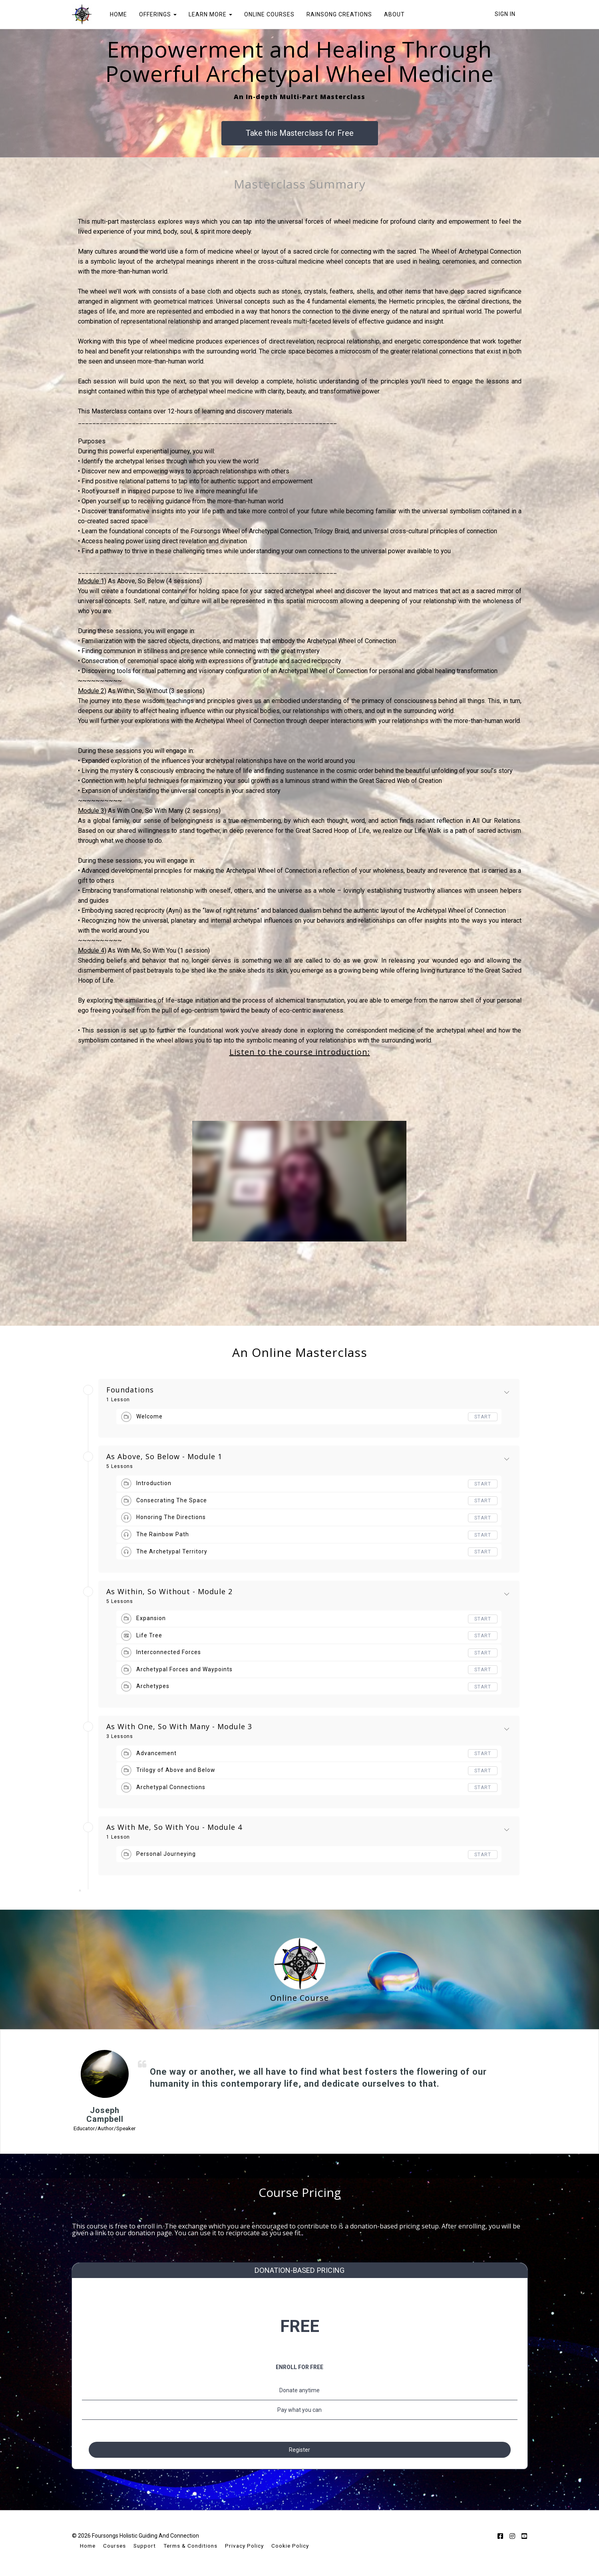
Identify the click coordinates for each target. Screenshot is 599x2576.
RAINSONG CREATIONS (339, 14)
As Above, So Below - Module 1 (164, 1457)
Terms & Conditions (190, 2547)
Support (144, 2547)
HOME (118, 14)
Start (482, 1417)
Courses (114, 2547)
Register (299, 2446)
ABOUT (394, 14)
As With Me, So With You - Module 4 (174, 1827)
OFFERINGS (158, 14)
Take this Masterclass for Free (300, 133)
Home (88, 2547)
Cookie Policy (290, 2547)
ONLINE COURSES (269, 14)
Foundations (130, 1390)
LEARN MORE (210, 14)
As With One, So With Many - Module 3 (179, 1727)
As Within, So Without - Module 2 (169, 1592)
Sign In (505, 14)
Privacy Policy (244, 2547)
